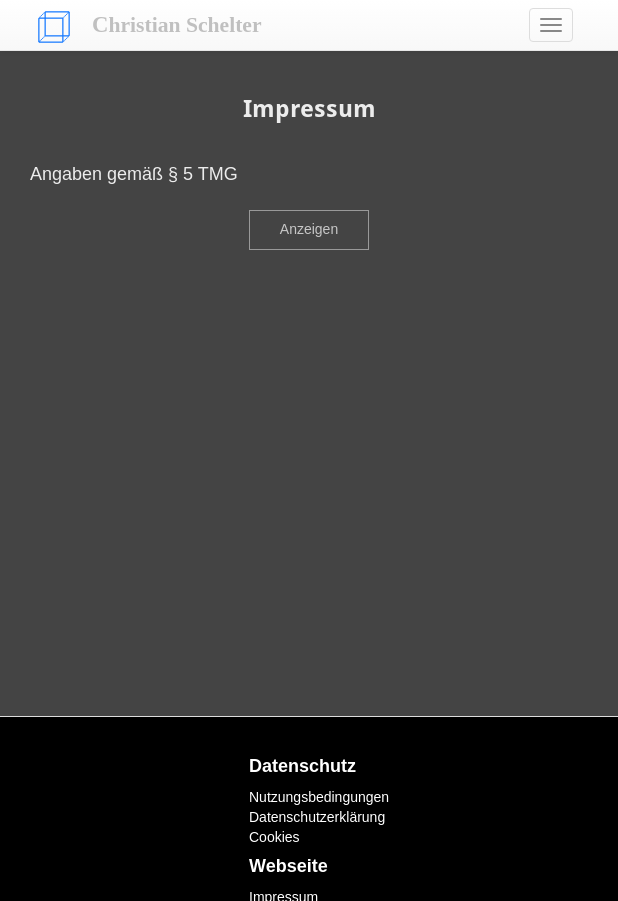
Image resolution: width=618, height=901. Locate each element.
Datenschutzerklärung (317, 817)
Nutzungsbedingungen (319, 797)
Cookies (274, 837)
